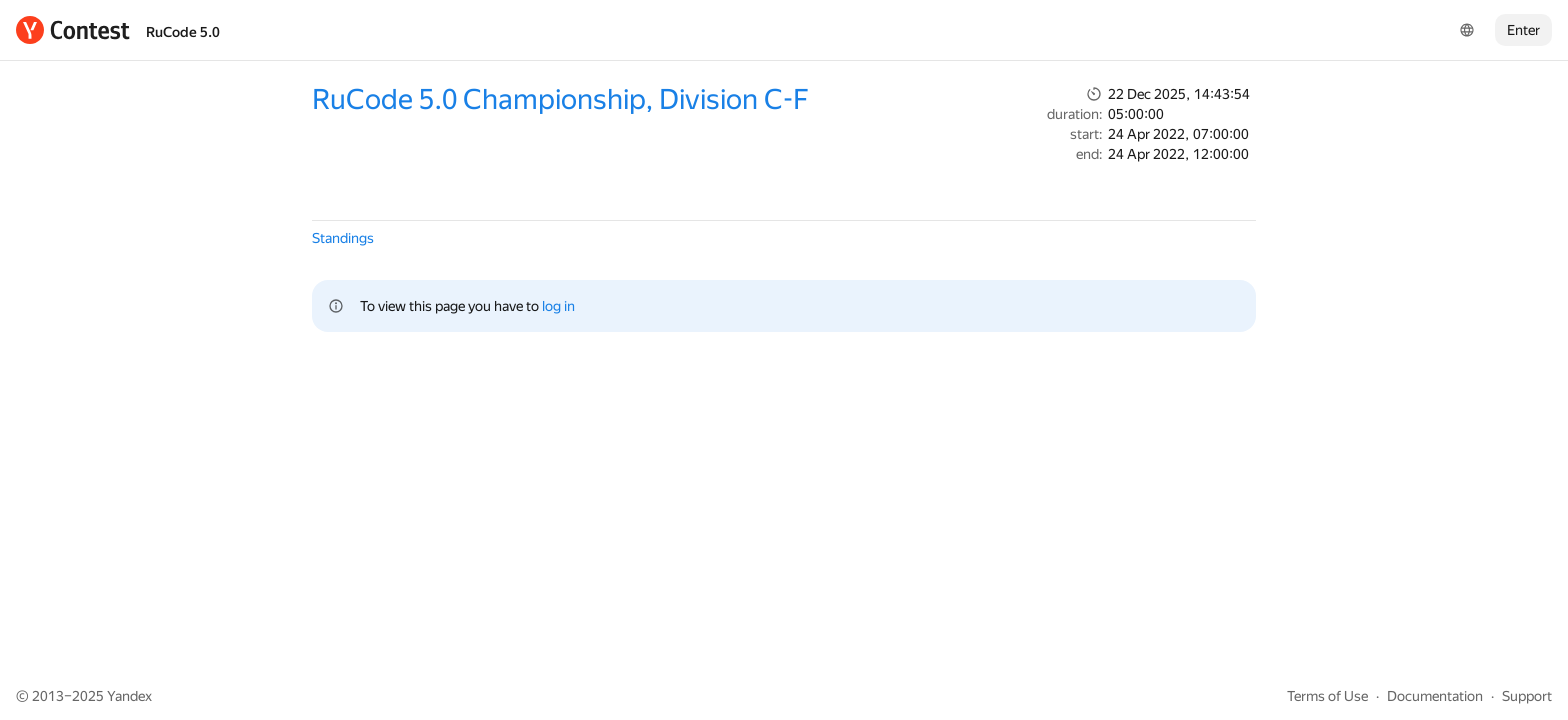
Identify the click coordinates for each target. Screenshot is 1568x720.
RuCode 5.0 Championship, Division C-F (560, 99)
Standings (343, 238)
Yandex (129, 696)
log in (558, 306)
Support (1527, 696)
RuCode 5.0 (183, 32)
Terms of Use (1327, 696)
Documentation (1435, 696)
